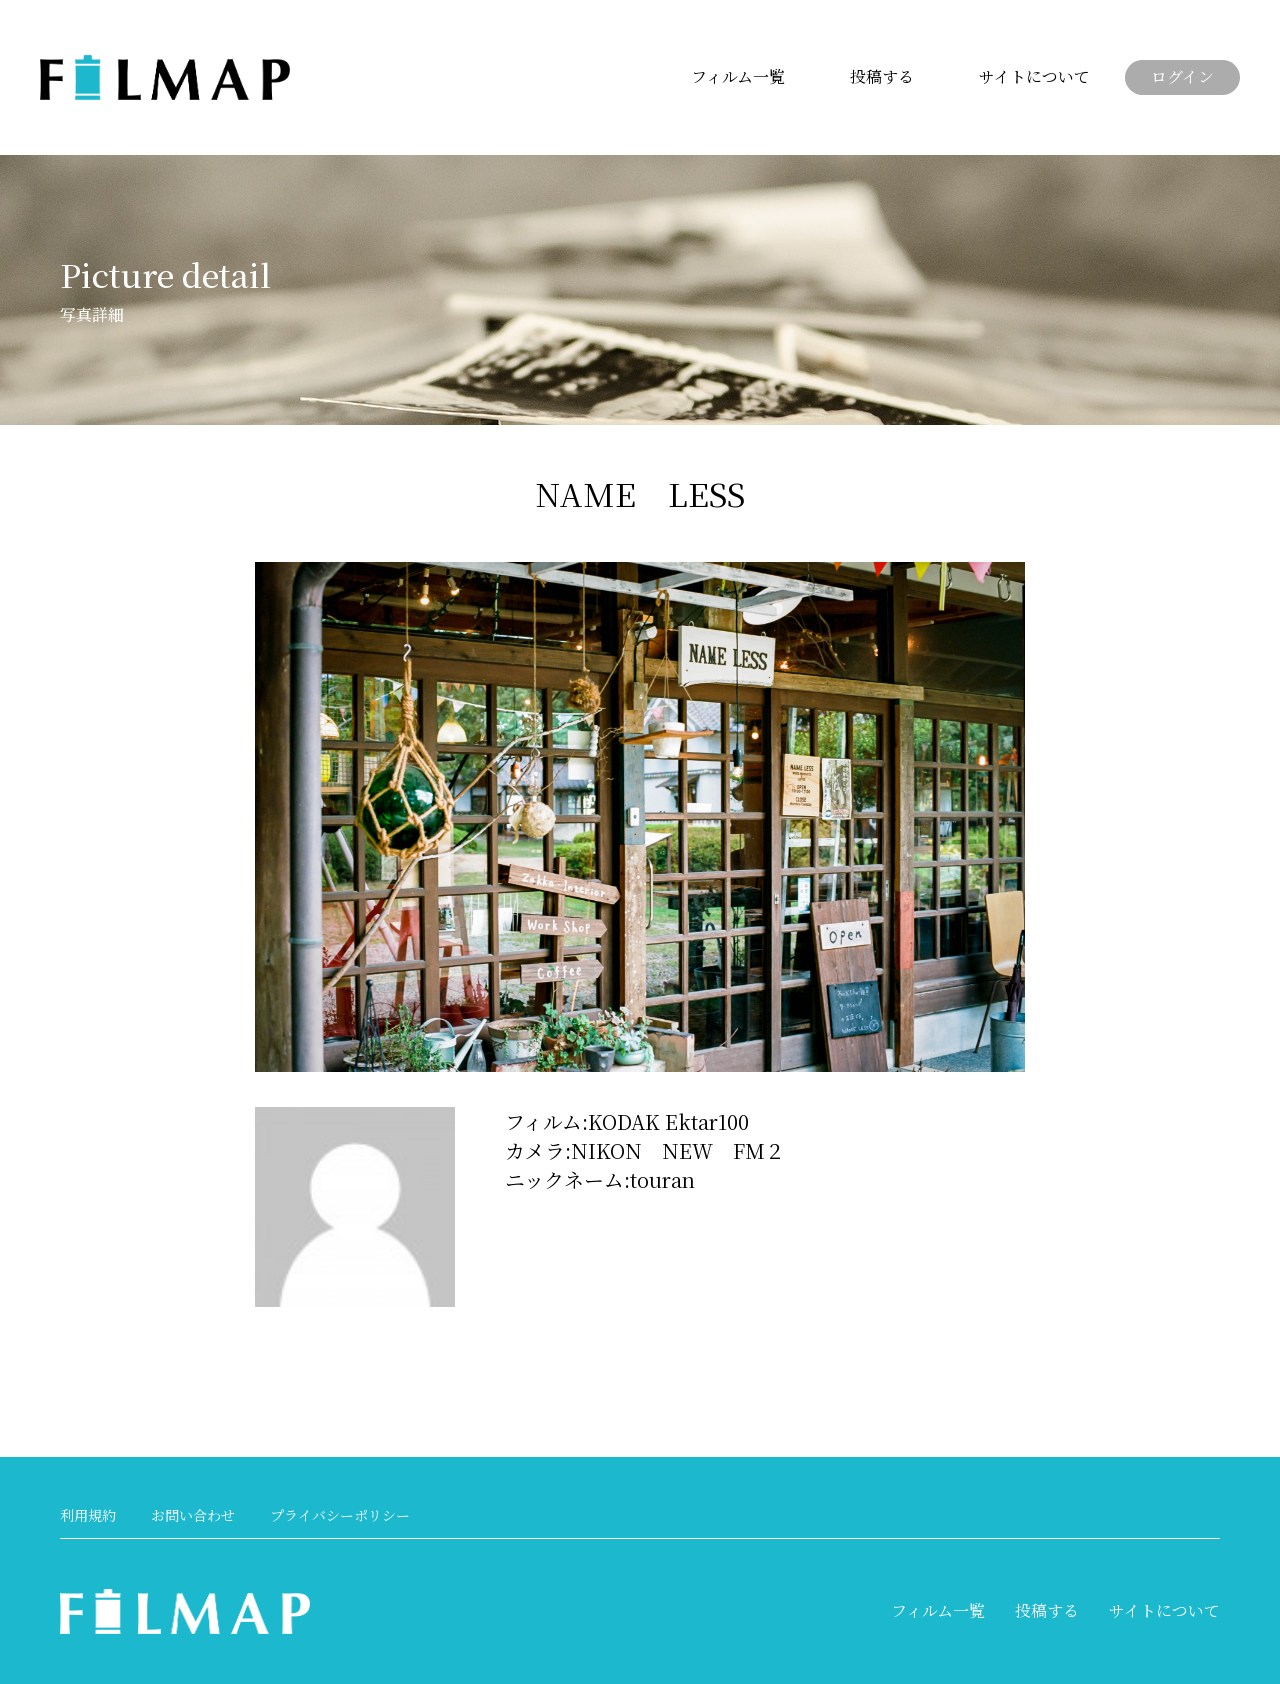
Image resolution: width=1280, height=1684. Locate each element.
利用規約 (88, 1515)
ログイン (1182, 76)
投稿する (882, 76)
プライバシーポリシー (340, 1515)
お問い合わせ (193, 1515)
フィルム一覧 (738, 76)
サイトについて (1034, 76)
